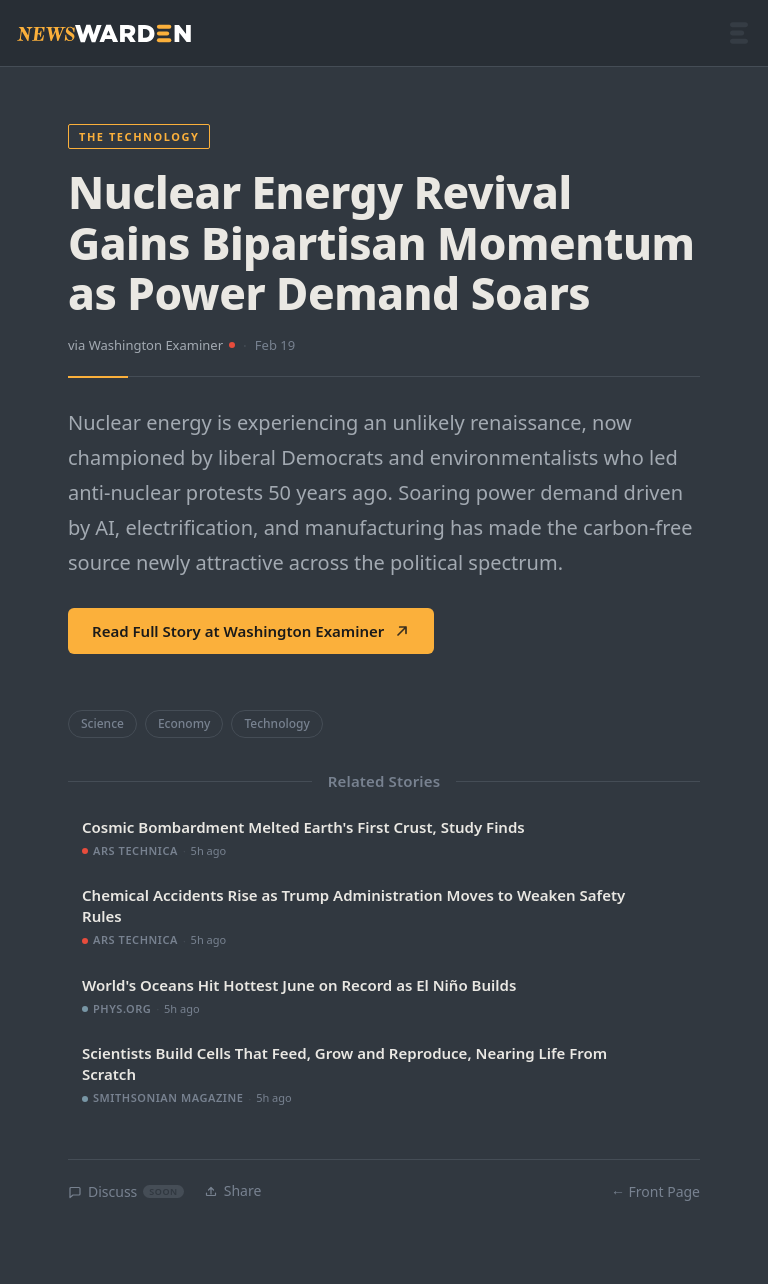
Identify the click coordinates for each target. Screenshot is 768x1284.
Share (233, 1190)
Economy (184, 723)
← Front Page (655, 1191)
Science (102, 723)
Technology (276, 723)
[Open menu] (739, 33)
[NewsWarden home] (104, 33)
